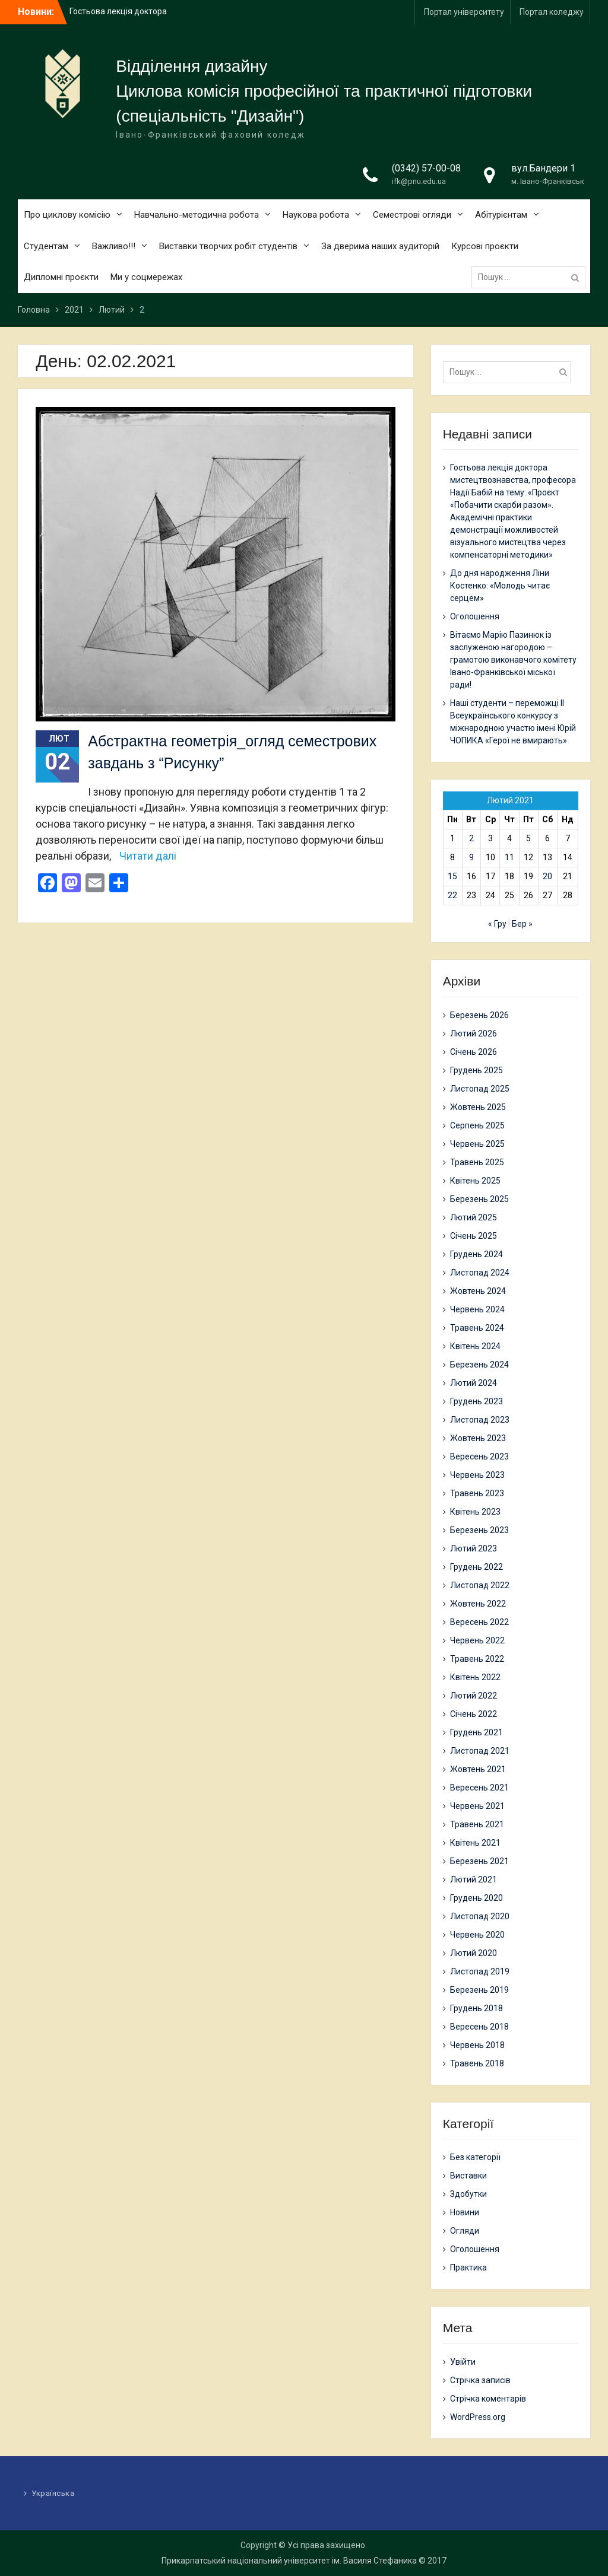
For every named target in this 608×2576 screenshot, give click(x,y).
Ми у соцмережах (146, 277)
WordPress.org (477, 2417)
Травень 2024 (477, 1327)
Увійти (463, 2362)
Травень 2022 (477, 1659)
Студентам (46, 246)
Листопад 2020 (479, 1916)
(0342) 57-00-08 (426, 168)
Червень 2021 (477, 1806)
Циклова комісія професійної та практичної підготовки (324, 91)
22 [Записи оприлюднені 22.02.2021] (452, 895)
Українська (52, 2493)
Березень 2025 (479, 1199)
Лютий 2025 (473, 1217)
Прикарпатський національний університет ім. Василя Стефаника (289, 2560)
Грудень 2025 (476, 1070)
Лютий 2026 (473, 1033)
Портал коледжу (552, 12)
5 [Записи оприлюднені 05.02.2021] (528, 838)
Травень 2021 (477, 1824)
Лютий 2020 (473, 1953)
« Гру (497, 923)
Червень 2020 (477, 1934)
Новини (464, 2212)
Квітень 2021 (475, 1842)
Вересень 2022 (479, 1622)
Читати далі (147, 856)
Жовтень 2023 (478, 1438)
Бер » (522, 923)
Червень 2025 (477, 1144)
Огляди (464, 2230)
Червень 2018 (477, 2045)
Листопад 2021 (479, 1751)
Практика (468, 2267)
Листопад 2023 (479, 1419)
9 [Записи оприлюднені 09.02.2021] (471, 857)
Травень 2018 (477, 2063)
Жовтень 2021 (478, 1769)
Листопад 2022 (479, 1585)
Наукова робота (316, 214)
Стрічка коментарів (488, 2398)
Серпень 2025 (477, 1125)
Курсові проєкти (484, 246)
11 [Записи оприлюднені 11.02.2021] (509, 857)
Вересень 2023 (479, 1456)
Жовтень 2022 (478, 1603)
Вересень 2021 (479, 1787)
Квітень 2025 (475, 1180)
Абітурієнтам (501, 214)
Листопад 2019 (479, 1971)
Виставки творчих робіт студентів (228, 246)
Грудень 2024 (476, 1254)
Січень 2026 (473, 1052)
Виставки (468, 2175)
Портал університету (464, 12)
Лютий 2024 (473, 1383)
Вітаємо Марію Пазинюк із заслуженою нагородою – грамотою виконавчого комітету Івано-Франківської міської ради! (513, 659)
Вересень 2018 (479, 2026)
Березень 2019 (479, 1990)
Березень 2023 (479, 1530)
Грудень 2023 (476, 1401)
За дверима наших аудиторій (380, 246)
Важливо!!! (113, 246)
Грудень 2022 (476, 1567)
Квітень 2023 (475, 1511)
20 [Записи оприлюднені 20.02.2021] (547, 876)
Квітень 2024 (475, 1346)
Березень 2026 (479, 1015)
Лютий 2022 (473, 1695)
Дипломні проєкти (61, 277)
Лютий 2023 (473, 1548)
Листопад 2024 (479, 1272)
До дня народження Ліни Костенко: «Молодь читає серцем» (500, 585)
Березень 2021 (479, 1861)
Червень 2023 (477, 1475)
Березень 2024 (479, 1364)
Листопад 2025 (479, 1088)
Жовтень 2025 (478, 1107)
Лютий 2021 (473, 1879)
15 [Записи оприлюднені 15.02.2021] (452, 876)
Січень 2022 (473, 1714)
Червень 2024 (477, 1309)
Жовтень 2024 (478, 1291)
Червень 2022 (477, 1640)
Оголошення (474, 616)
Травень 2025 (477, 1162)
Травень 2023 (477, 1493)
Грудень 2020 (476, 1898)
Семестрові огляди (412, 214)
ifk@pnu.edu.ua (419, 181)
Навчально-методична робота (196, 214)
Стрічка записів (480, 2380)
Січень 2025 (473, 1236)
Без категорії (475, 2157)
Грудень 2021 (476, 1732)
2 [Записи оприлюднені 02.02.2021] (471, 838)
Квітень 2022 (475, 1677)
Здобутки (468, 2194)
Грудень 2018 (476, 2008)
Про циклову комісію (67, 214)
